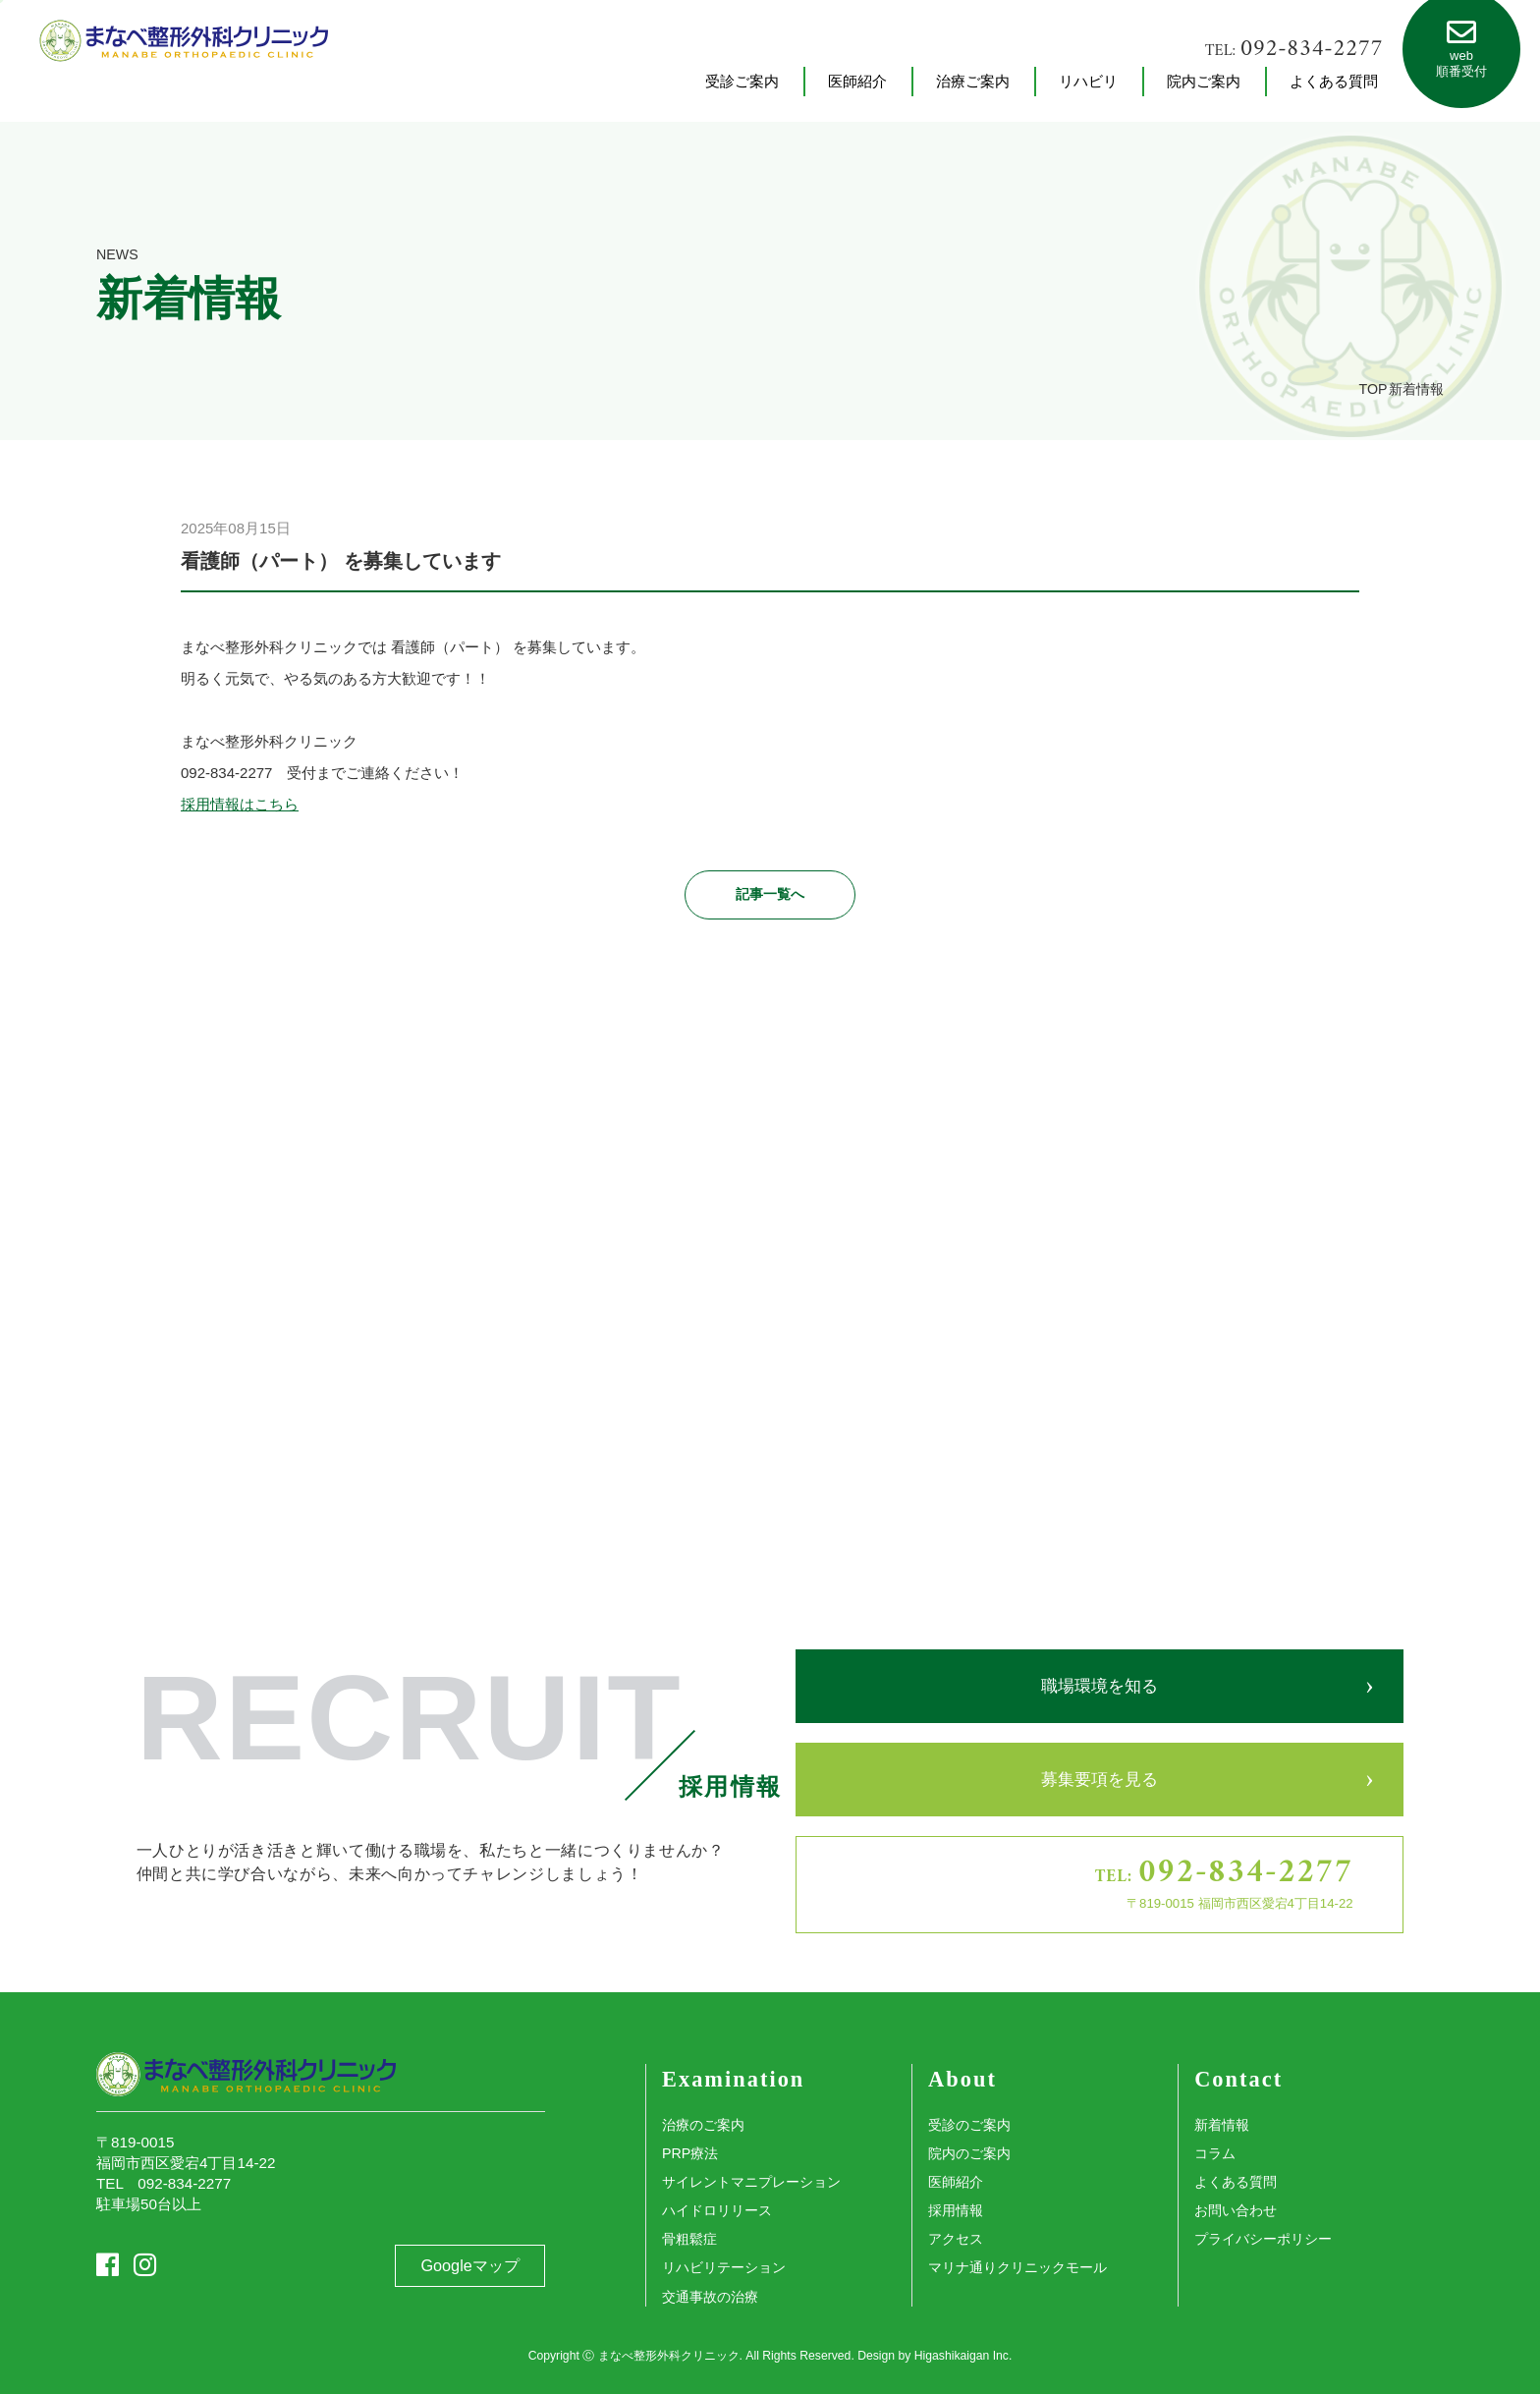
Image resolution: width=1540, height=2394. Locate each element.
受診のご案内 (969, 2125)
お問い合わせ (1235, 2210)
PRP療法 (690, 2153)
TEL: (1294, 49)
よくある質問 (1235, 2182)
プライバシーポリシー (1263, 2239)
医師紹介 (955, 2182)
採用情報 (955, 2210)
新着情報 (1221, 2125)
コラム (1215, 2153)
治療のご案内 (703, 2125)
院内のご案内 (969, 2153)
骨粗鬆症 (689, 2239)
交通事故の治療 (710, 2297)
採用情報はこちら (240, 804)
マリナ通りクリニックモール (1017, 2267)
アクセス (955, 2239)
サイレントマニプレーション (751, 2182)
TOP (1373, 389)
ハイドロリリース (717, 2210)
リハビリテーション (724, 2267)
